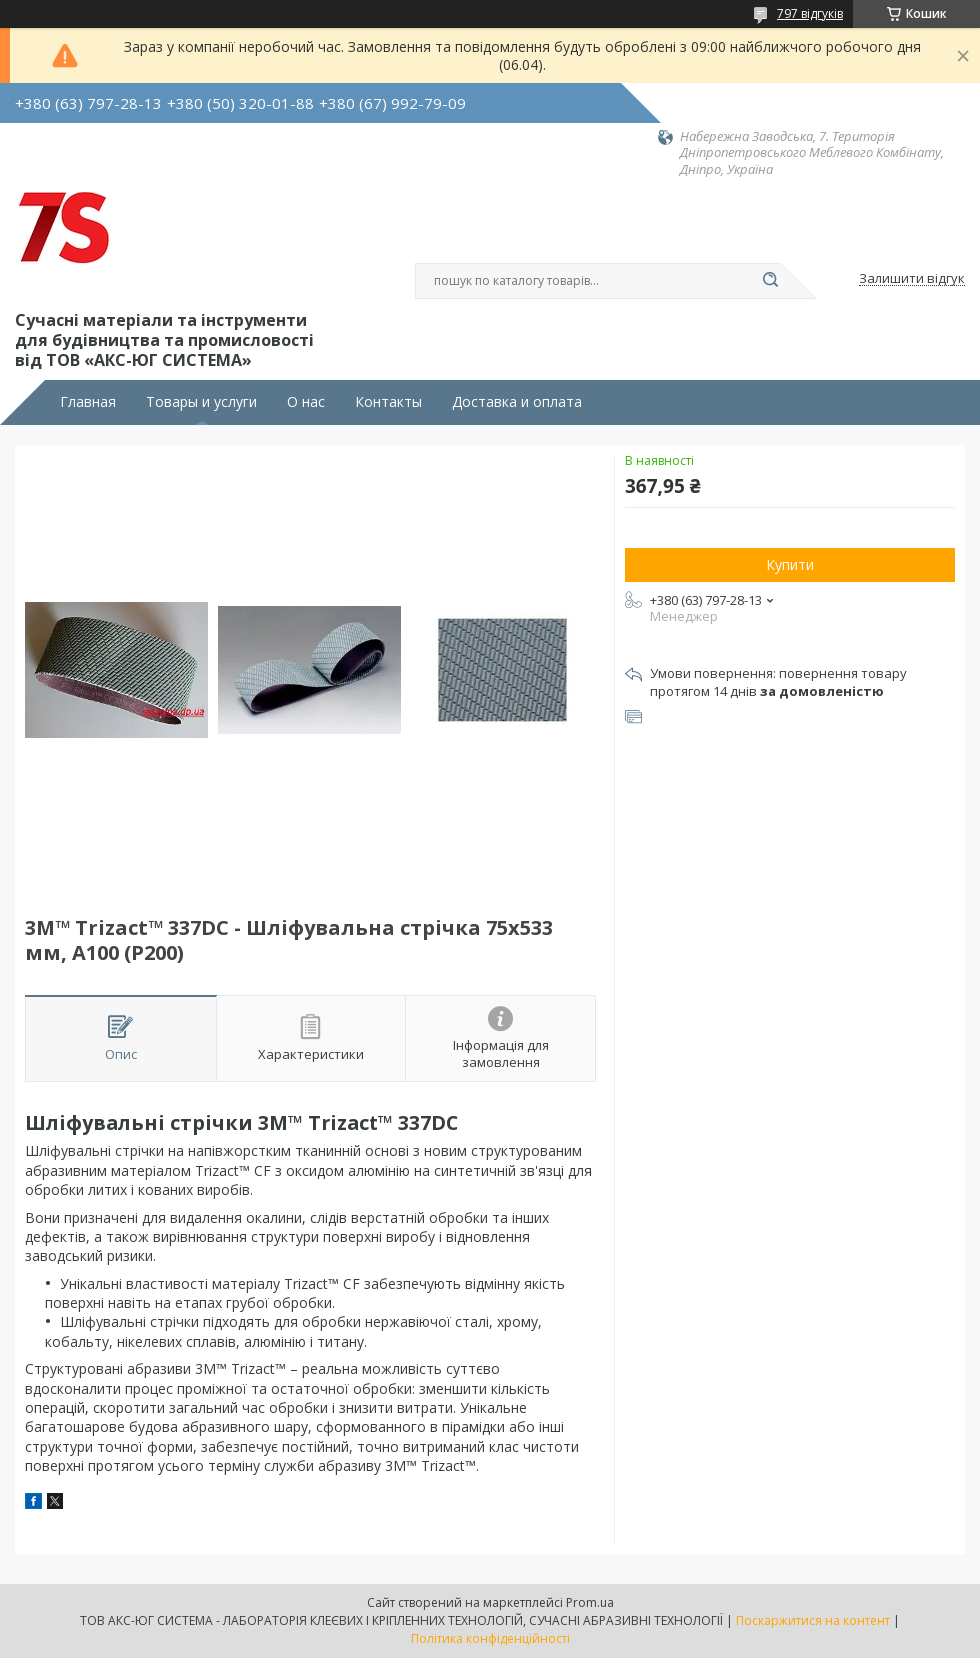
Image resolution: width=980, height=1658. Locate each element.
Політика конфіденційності (490, 1638)
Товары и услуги (201, 402)
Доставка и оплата (517, 402)
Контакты (388, 402)
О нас (306, 402)
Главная (88, 402)
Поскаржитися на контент (813, 1620)
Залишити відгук (912, 279)
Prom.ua (590, 1602)
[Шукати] (770, 281)
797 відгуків (810, 13)
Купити (790, 564)
